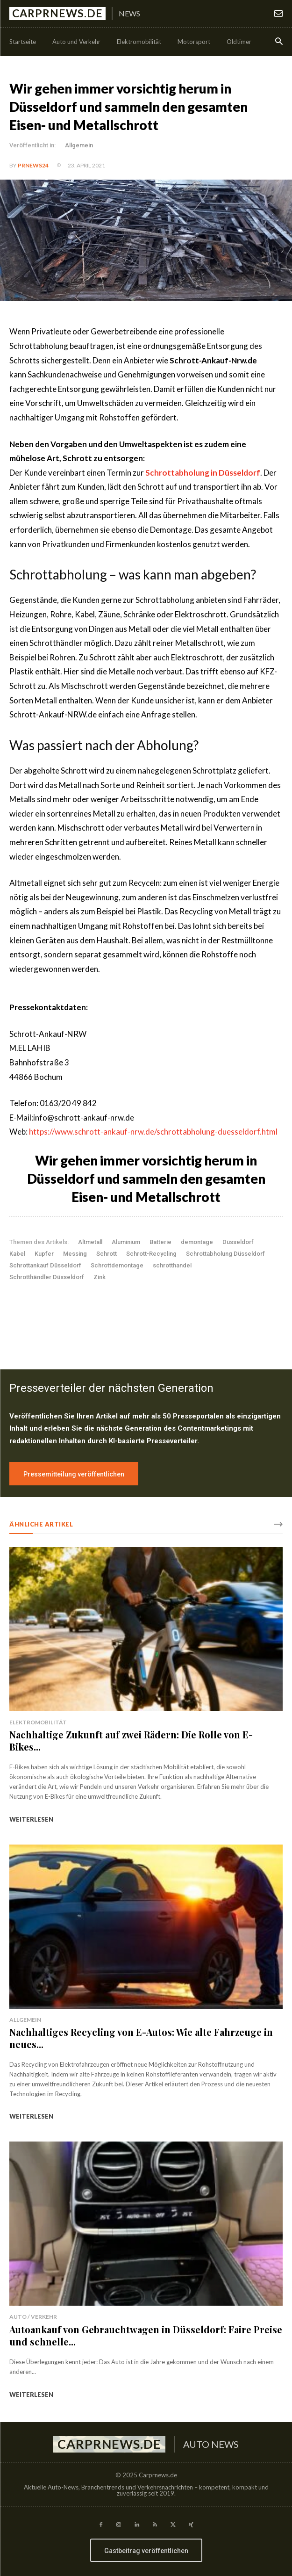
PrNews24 (33, 165)
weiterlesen (31, 1819)
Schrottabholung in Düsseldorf (202, 473)
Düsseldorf (238, 1241)
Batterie (160, 1241)
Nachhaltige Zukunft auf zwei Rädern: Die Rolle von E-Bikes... (131, 1740)
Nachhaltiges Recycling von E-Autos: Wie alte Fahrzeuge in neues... (141, 2038)
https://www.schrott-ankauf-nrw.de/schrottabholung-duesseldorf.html (153, 1131)
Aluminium (126, 1241)
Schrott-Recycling (151, 1253)
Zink (99, 1277)
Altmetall (90, 1241)
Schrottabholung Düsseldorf (225, 1253)
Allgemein (79, 145)
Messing (75, 1253)
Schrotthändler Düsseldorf (46, 1277)
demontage (197, 1241)
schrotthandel (172, 1265)
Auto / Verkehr (33, 2316)
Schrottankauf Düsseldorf (45, 1265)
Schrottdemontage (117, 1265)
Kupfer (44, 1253)
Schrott (106, 1253)
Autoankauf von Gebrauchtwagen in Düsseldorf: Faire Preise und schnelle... (145, 2335)
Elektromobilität (38, 1722)
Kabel (17, 1253)
